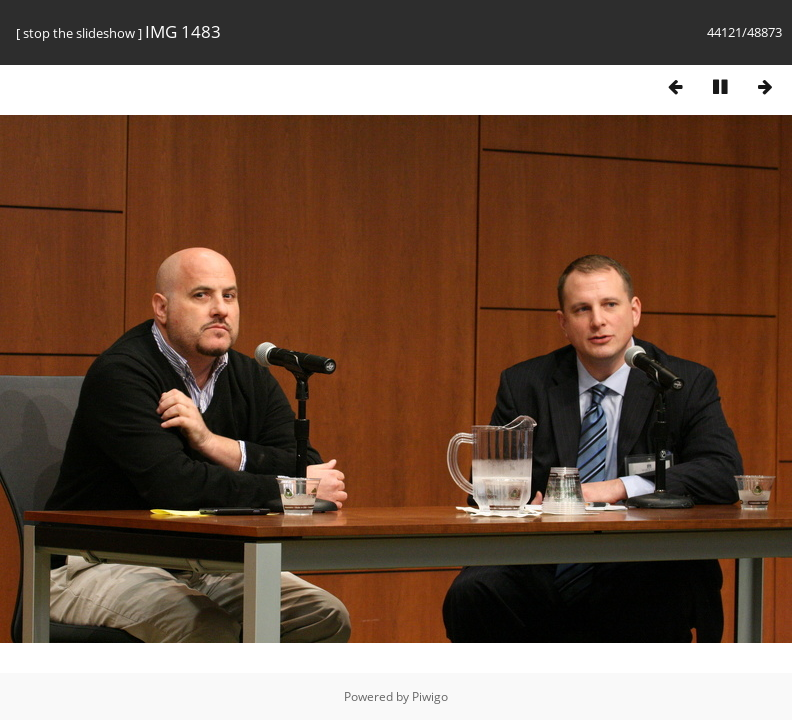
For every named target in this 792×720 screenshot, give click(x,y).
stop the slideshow (79, 33)
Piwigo (430, 696)
